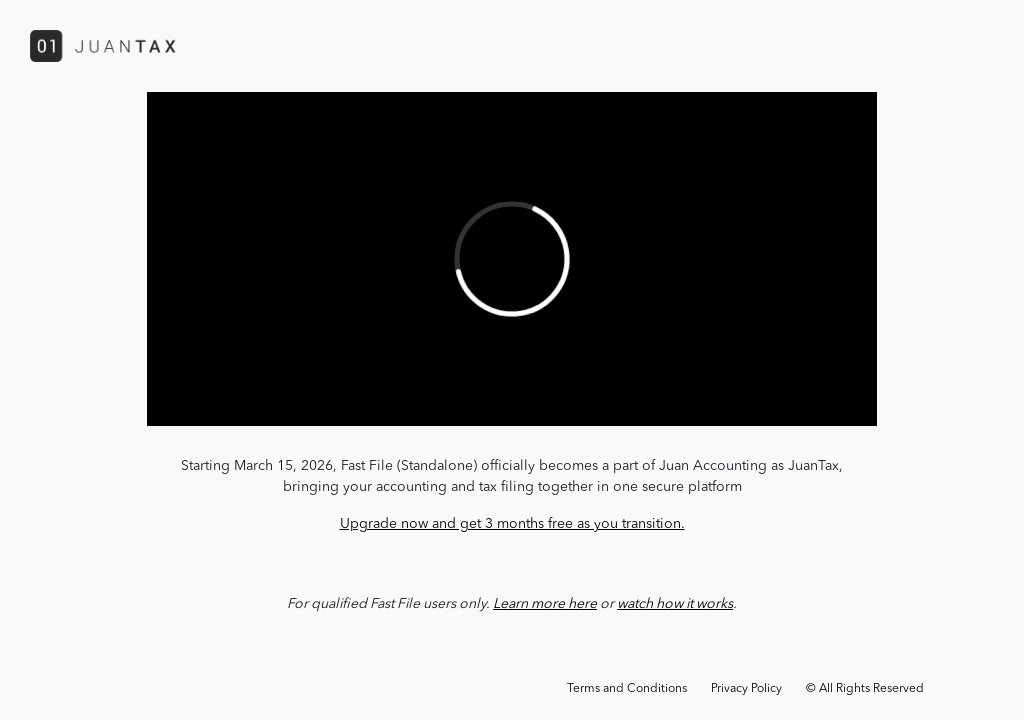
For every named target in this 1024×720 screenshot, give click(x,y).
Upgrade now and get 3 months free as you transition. (512, 524)
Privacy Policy (746, 689)
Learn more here (545, 604)
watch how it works (675, 604)
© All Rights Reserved (865, 689)
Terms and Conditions (627, 689)
